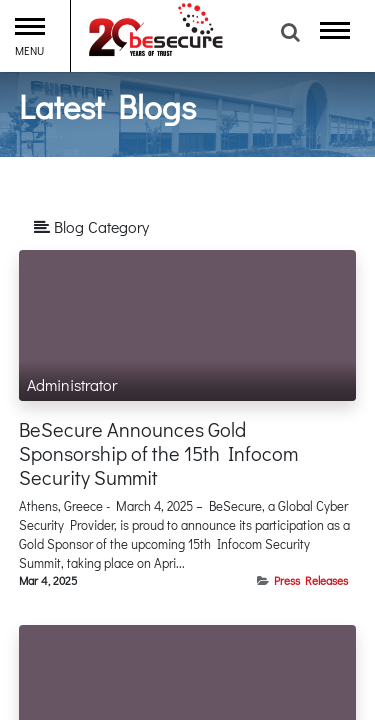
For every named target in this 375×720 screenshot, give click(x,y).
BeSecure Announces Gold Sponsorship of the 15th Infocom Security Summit (158, 453)
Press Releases (311, 580)
